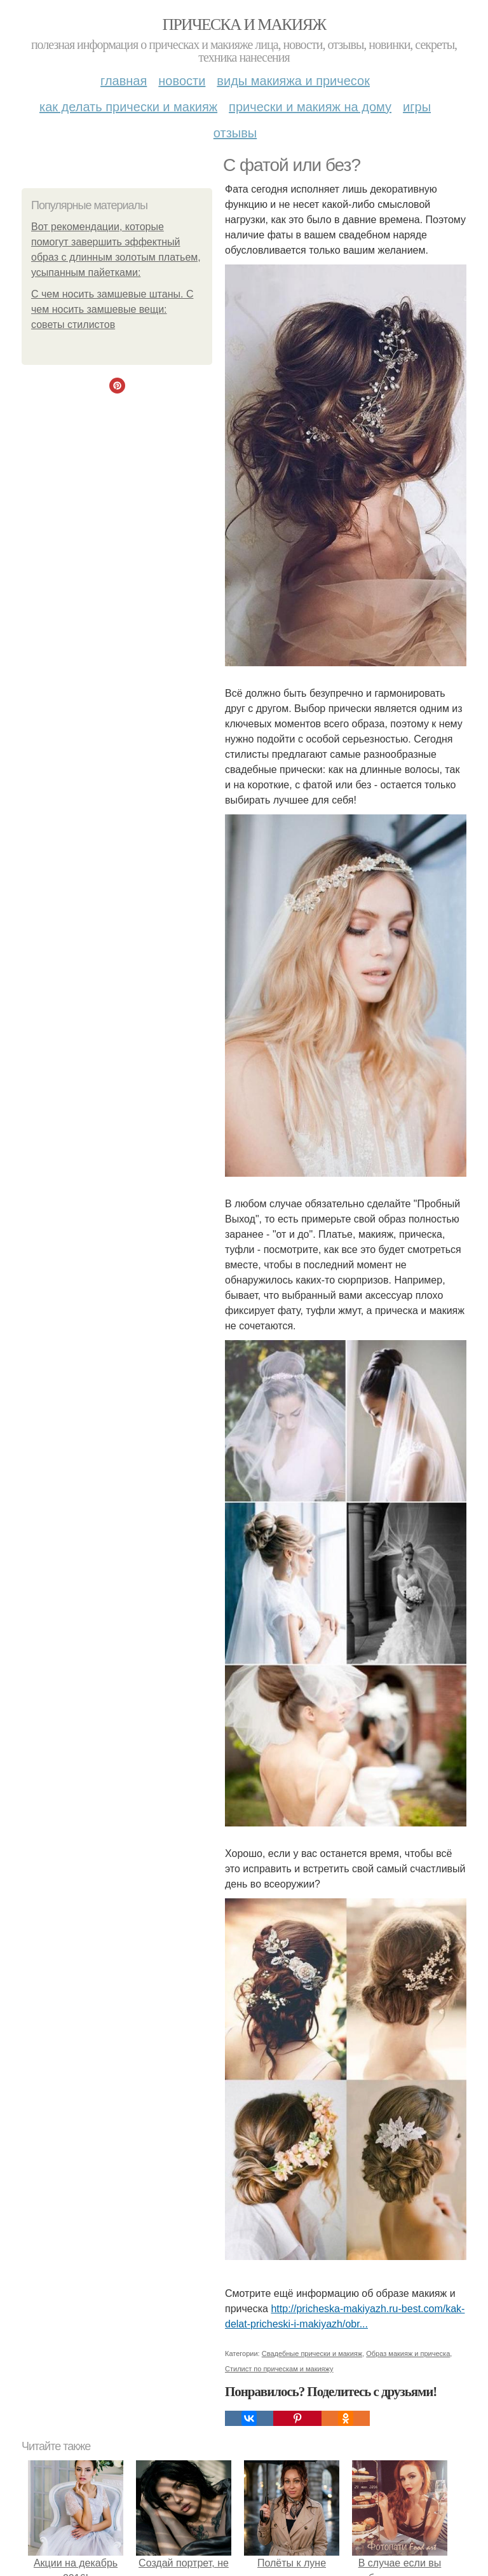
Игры (417, 107)
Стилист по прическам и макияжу (279, 2369)
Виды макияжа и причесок (293, 81)
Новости (181, 81)
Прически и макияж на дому (310, 107)
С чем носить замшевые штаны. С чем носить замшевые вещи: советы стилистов (112, 309)
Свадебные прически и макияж (312, 2353)
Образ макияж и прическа (408, 2353)
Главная (123, 81)
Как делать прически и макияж (128, 107)
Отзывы (235, 133)
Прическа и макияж (244, 24)
